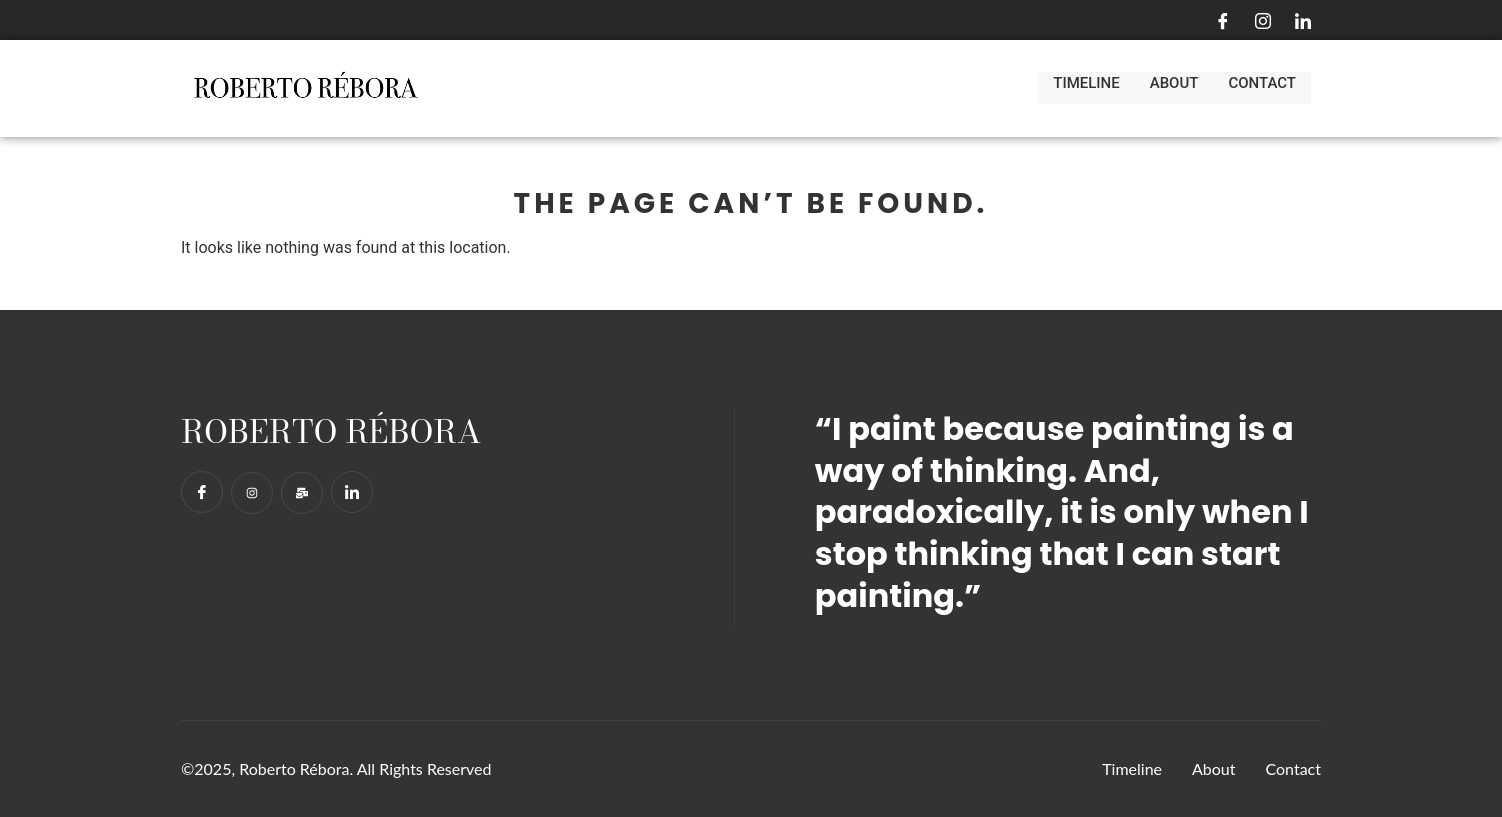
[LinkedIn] (1303, 20)
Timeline (1086, 88)
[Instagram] (1263, 20)
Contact (1262, 88)
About (1174, 88)
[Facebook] (1223, 20)
